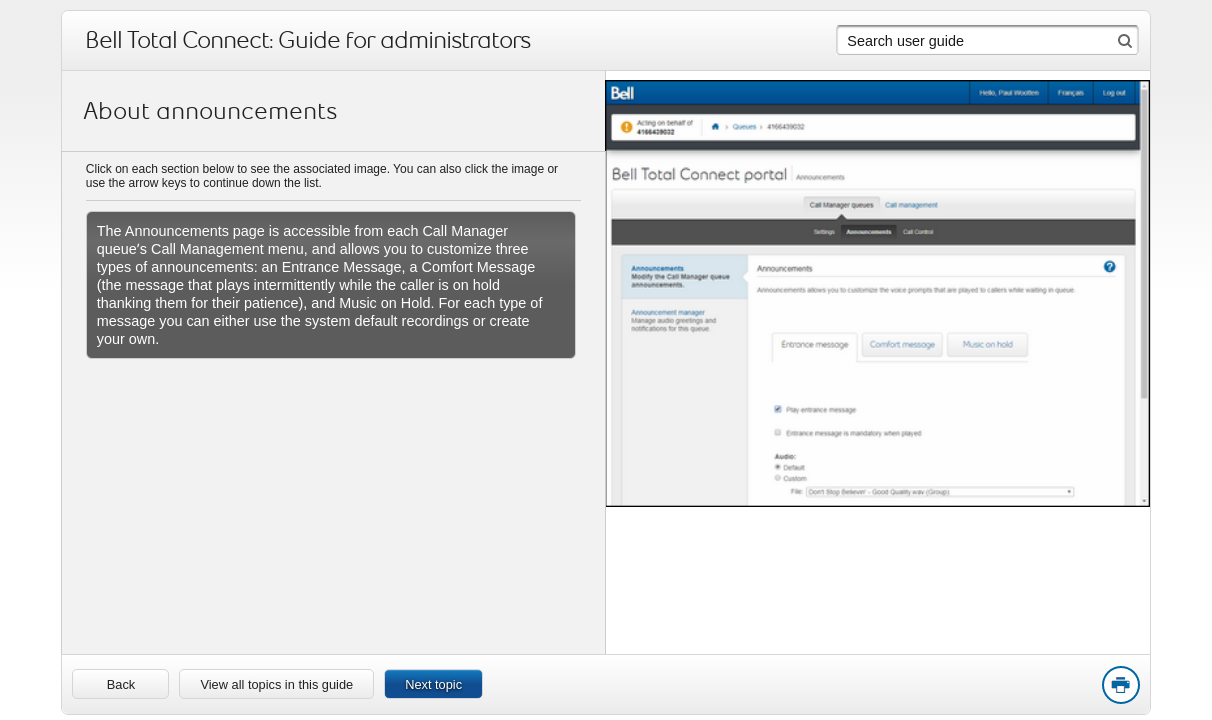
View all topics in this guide (276, 684)
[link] (120, 684)
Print (1120, 686)
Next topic (433, 684)
